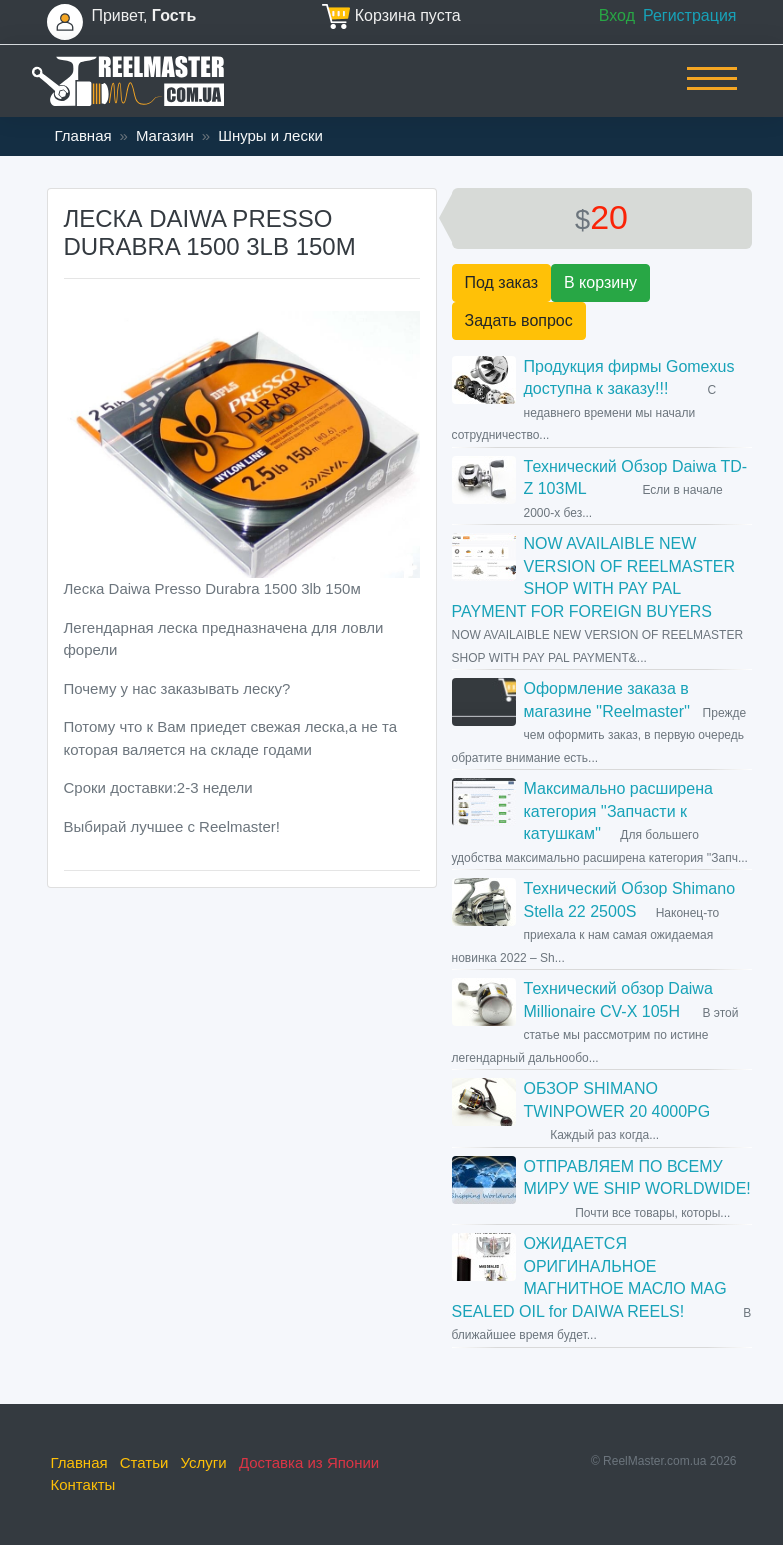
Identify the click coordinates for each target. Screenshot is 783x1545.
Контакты (83, 1484)
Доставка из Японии (309, 1462)
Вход (617, 15)
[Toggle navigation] (712, 92)
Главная (83, 135)
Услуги (204, 1462)
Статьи (144, 1462)
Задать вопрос (519, 320)
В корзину (600, 282)
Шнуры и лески (270, 135)
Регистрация (690, 15)
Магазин (165, 135)
